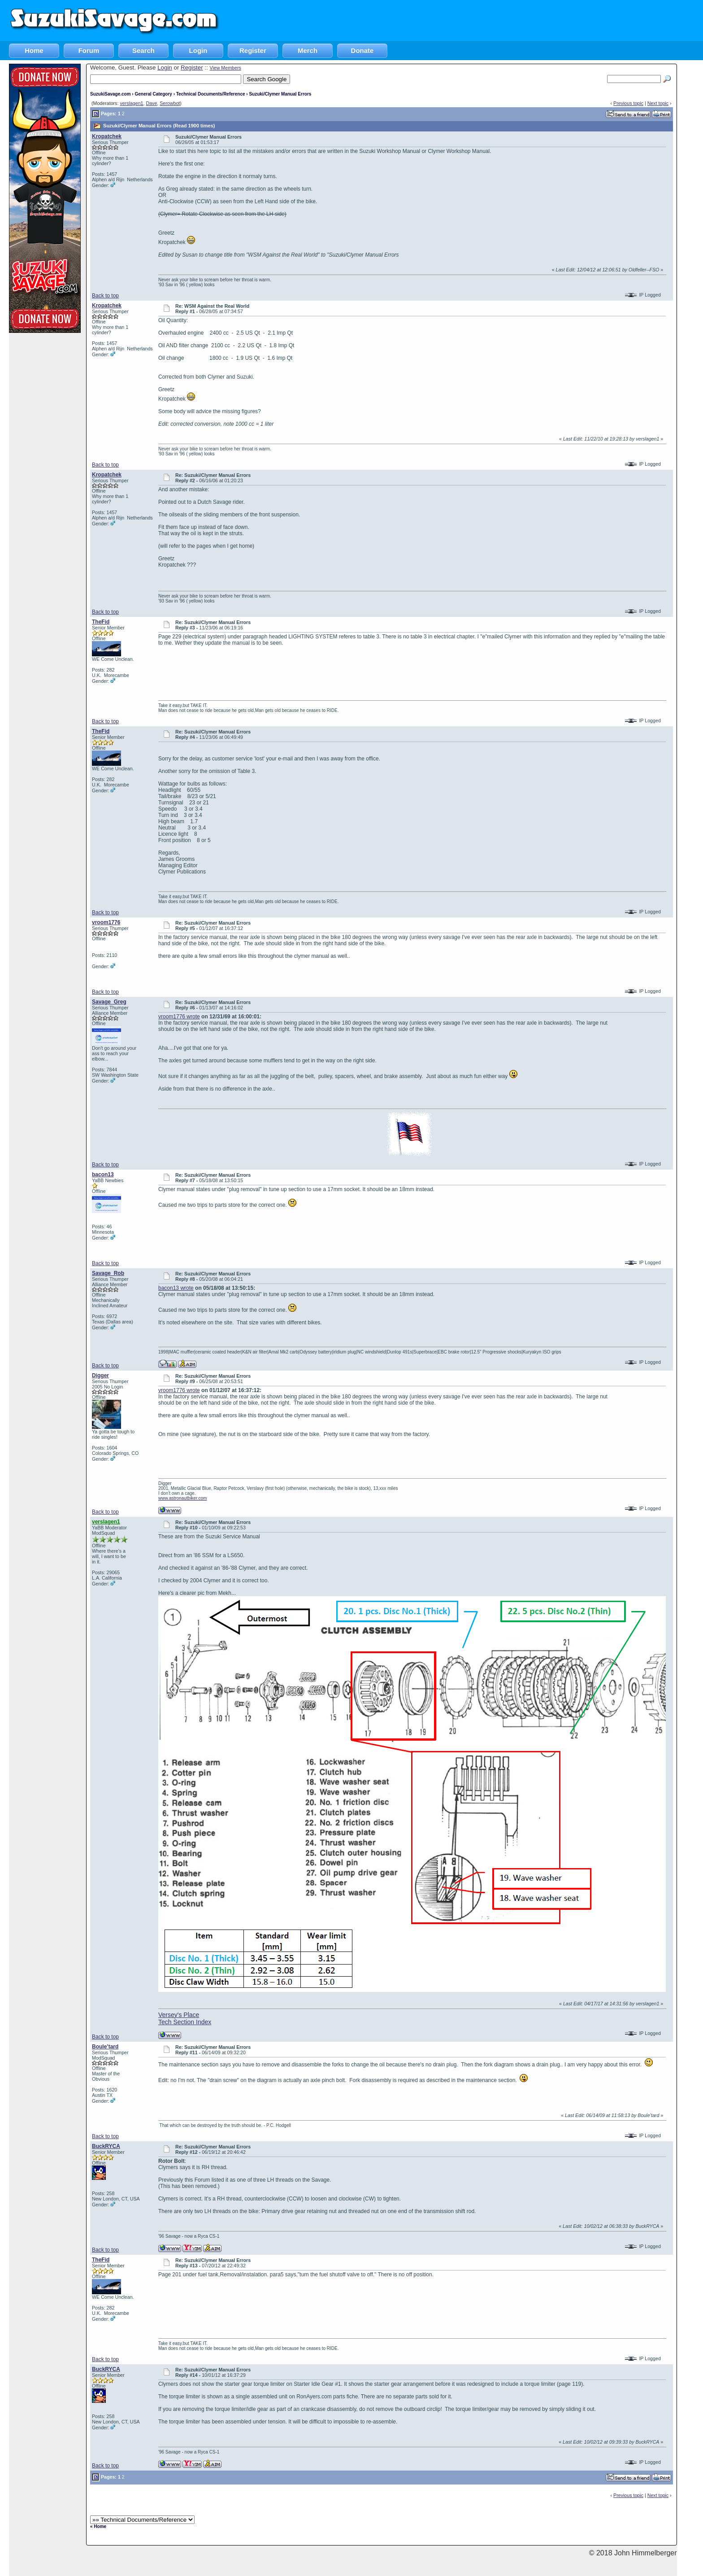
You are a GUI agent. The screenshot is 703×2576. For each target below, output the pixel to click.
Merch (307, 50)
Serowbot (170, 103)
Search (143, 50)
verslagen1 (131, 103)
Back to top (105, 296)
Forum (89, 50)
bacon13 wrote (176, 1288)
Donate (362, 50)
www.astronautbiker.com (182, 1498)
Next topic (657, 103)
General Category (153, 94)
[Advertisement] (540, 20)
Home (34, 50)
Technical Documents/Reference (210, 94)
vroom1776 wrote (179, 1016)
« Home (98, 2526)
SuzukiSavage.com (110, 94)
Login (198, 50)
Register (252, 50)
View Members (225, 67)
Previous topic (628, 103)
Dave (151, 103)
